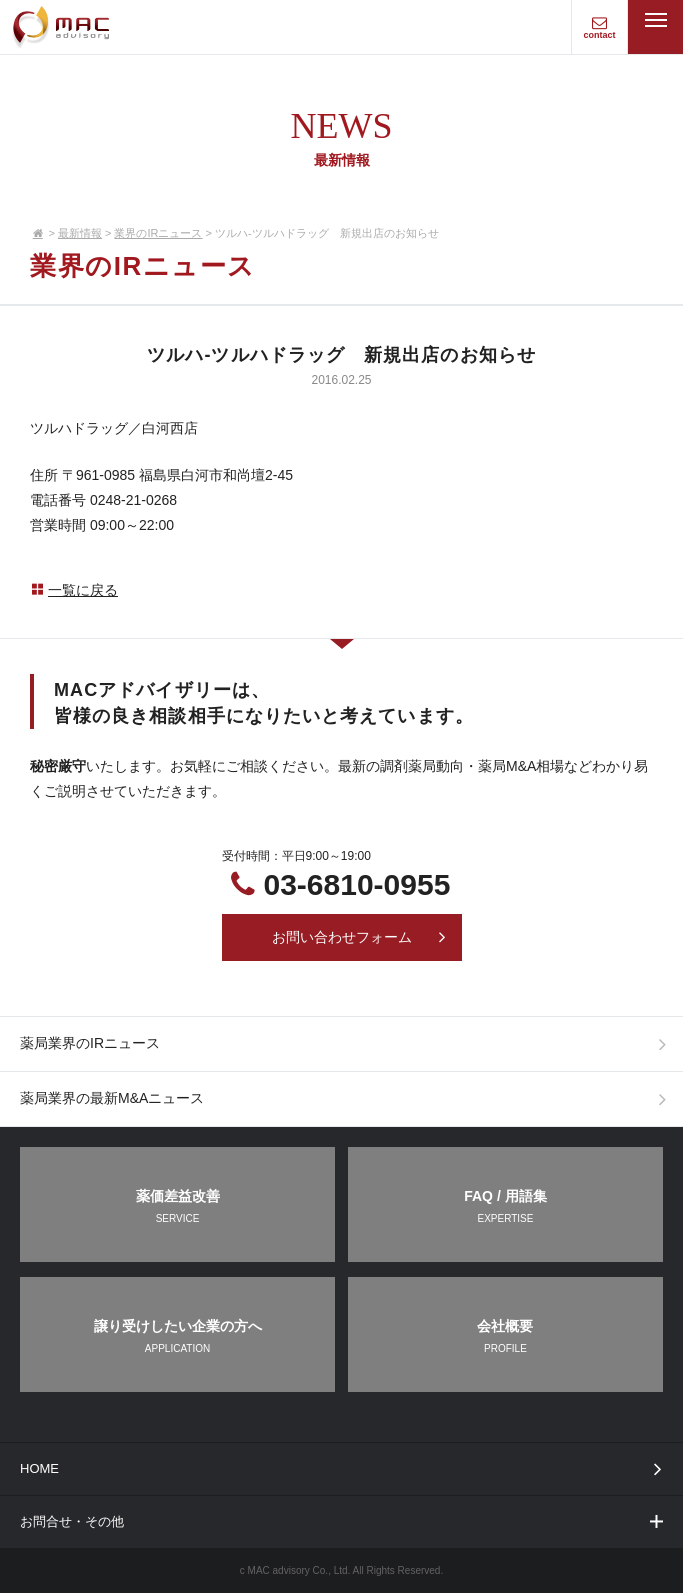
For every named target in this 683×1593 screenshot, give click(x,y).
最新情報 (80, 233)
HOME (345, 1468)
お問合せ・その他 (343, 1521)
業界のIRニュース (158, 233)
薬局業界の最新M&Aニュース (348, 1099)
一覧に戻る (74, 590)
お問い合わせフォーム (360, 937)
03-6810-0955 (357, 884)
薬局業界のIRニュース (348, 1044)
